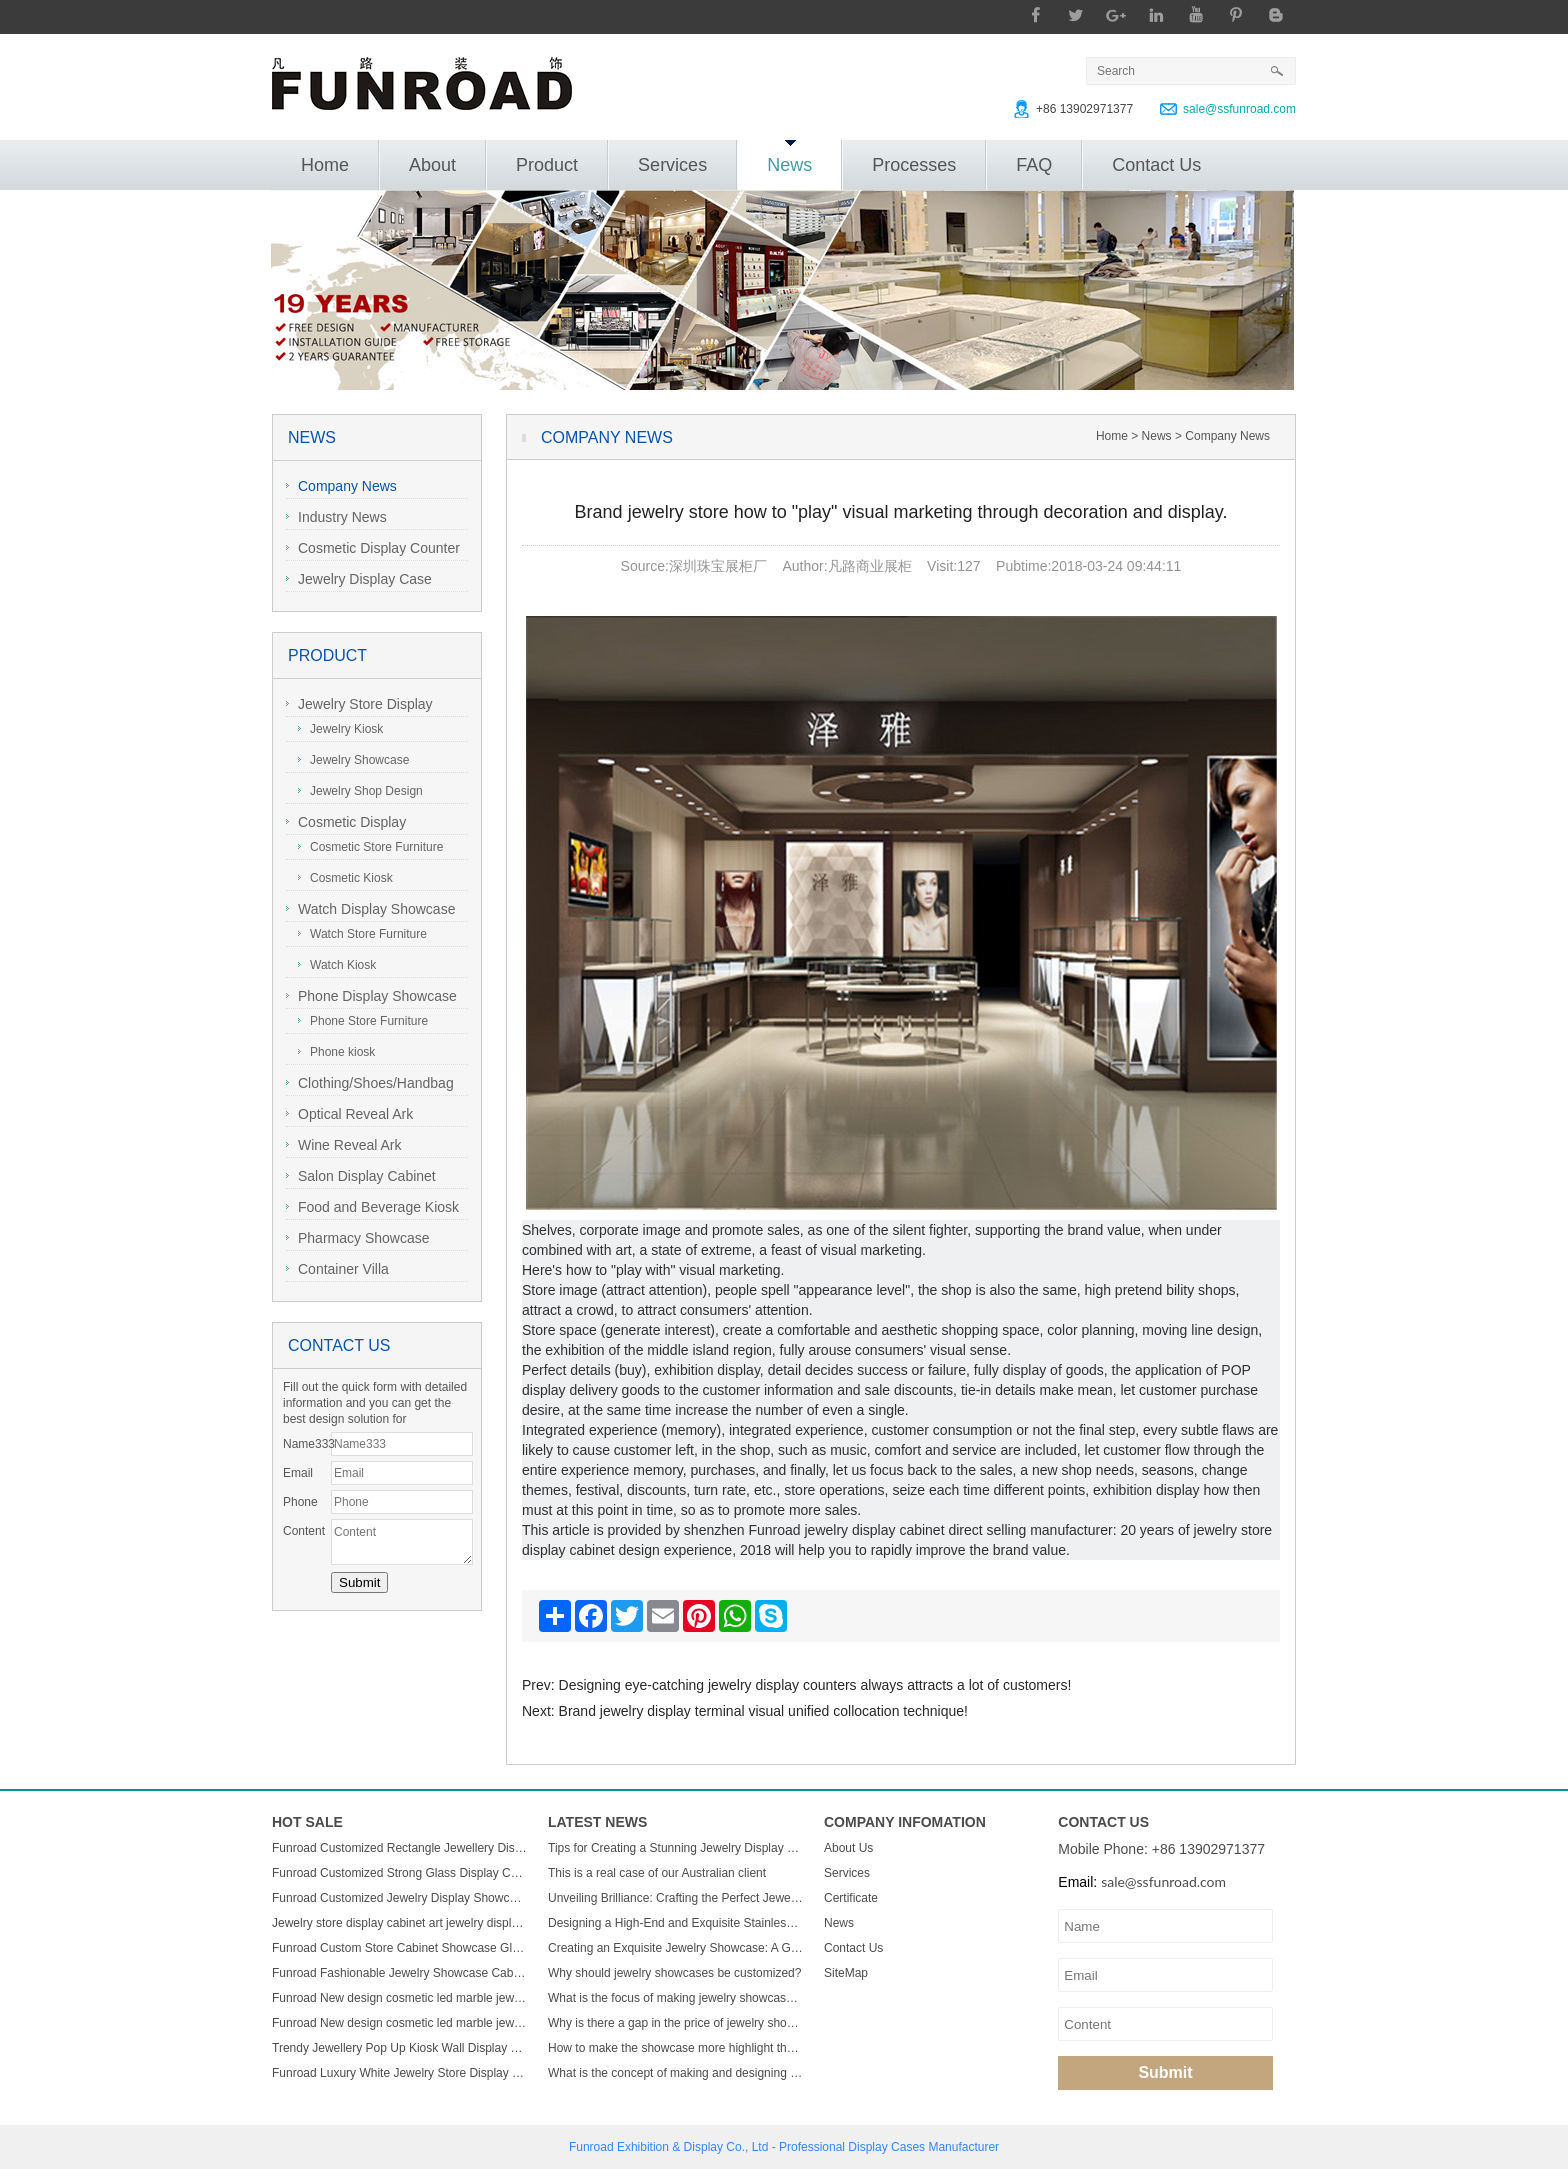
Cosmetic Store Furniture (370, 847)
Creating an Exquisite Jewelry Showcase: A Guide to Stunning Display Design (676, 1948)
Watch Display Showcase (370, 909)
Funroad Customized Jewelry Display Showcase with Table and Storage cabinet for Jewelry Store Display (400, 1898)
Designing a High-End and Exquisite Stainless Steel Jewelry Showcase (676, 1923)
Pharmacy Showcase (358, 1238)
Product (547, 165)
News (789, 157)
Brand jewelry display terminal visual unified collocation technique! (763, 1711)
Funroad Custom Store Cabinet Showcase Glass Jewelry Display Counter (400, 1948)
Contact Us (1156, 165)
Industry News (336, 517)
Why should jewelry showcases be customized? (674, 1973)
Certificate (851, 1898)
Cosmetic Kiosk (345, 878)
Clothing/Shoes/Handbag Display (370, 1085)
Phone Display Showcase (371, 996)
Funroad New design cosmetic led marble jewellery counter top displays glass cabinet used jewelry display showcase (400, 1998)
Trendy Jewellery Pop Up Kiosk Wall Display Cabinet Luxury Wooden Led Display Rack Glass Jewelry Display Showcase (400, 2048)
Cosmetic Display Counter (373, 548)
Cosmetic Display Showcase (346, 824)
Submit (1165, 2072)
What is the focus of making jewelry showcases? (676, 1998)
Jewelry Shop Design (360, 791)
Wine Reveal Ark (343, 1145)
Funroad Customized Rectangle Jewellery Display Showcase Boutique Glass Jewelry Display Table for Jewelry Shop (400, 1848)
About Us (848, 1848)
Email (298, 1473)
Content (304, 1531)
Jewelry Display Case (359, 579)
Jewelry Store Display (359, 704)
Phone (300, 1502)
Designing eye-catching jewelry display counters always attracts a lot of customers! (815, 1685)
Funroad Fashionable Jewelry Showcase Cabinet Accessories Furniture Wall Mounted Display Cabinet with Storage (400, 1973)
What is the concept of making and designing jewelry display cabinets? (676, 2073)
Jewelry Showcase (353, 760)
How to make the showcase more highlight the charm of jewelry (676, 2048)
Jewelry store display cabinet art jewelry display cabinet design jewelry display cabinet (400, 1923)
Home (325, 165)
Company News (341, 486)
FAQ (1034, 165)
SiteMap (846, 1973)
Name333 (307, 1444)
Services (672, 165)
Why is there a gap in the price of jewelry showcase (676, 2023)
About (432, 165)
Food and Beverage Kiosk (372, 1207)
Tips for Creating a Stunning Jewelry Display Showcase (676, 1848)
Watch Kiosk (337, 965)
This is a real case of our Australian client (657, 1873)
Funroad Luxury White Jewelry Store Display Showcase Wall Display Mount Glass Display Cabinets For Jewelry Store (400, 2073)
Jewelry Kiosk (340, 729)
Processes (914, 165)
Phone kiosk (336, 1052)
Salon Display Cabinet (361, 1176)
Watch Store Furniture (362, 934)
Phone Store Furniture (363, 1021)
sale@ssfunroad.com (1239, 109)
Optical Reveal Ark (349, 1114)
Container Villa (337, 1269)
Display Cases (886, 2147)
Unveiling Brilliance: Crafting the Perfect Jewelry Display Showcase (676, 1898)
